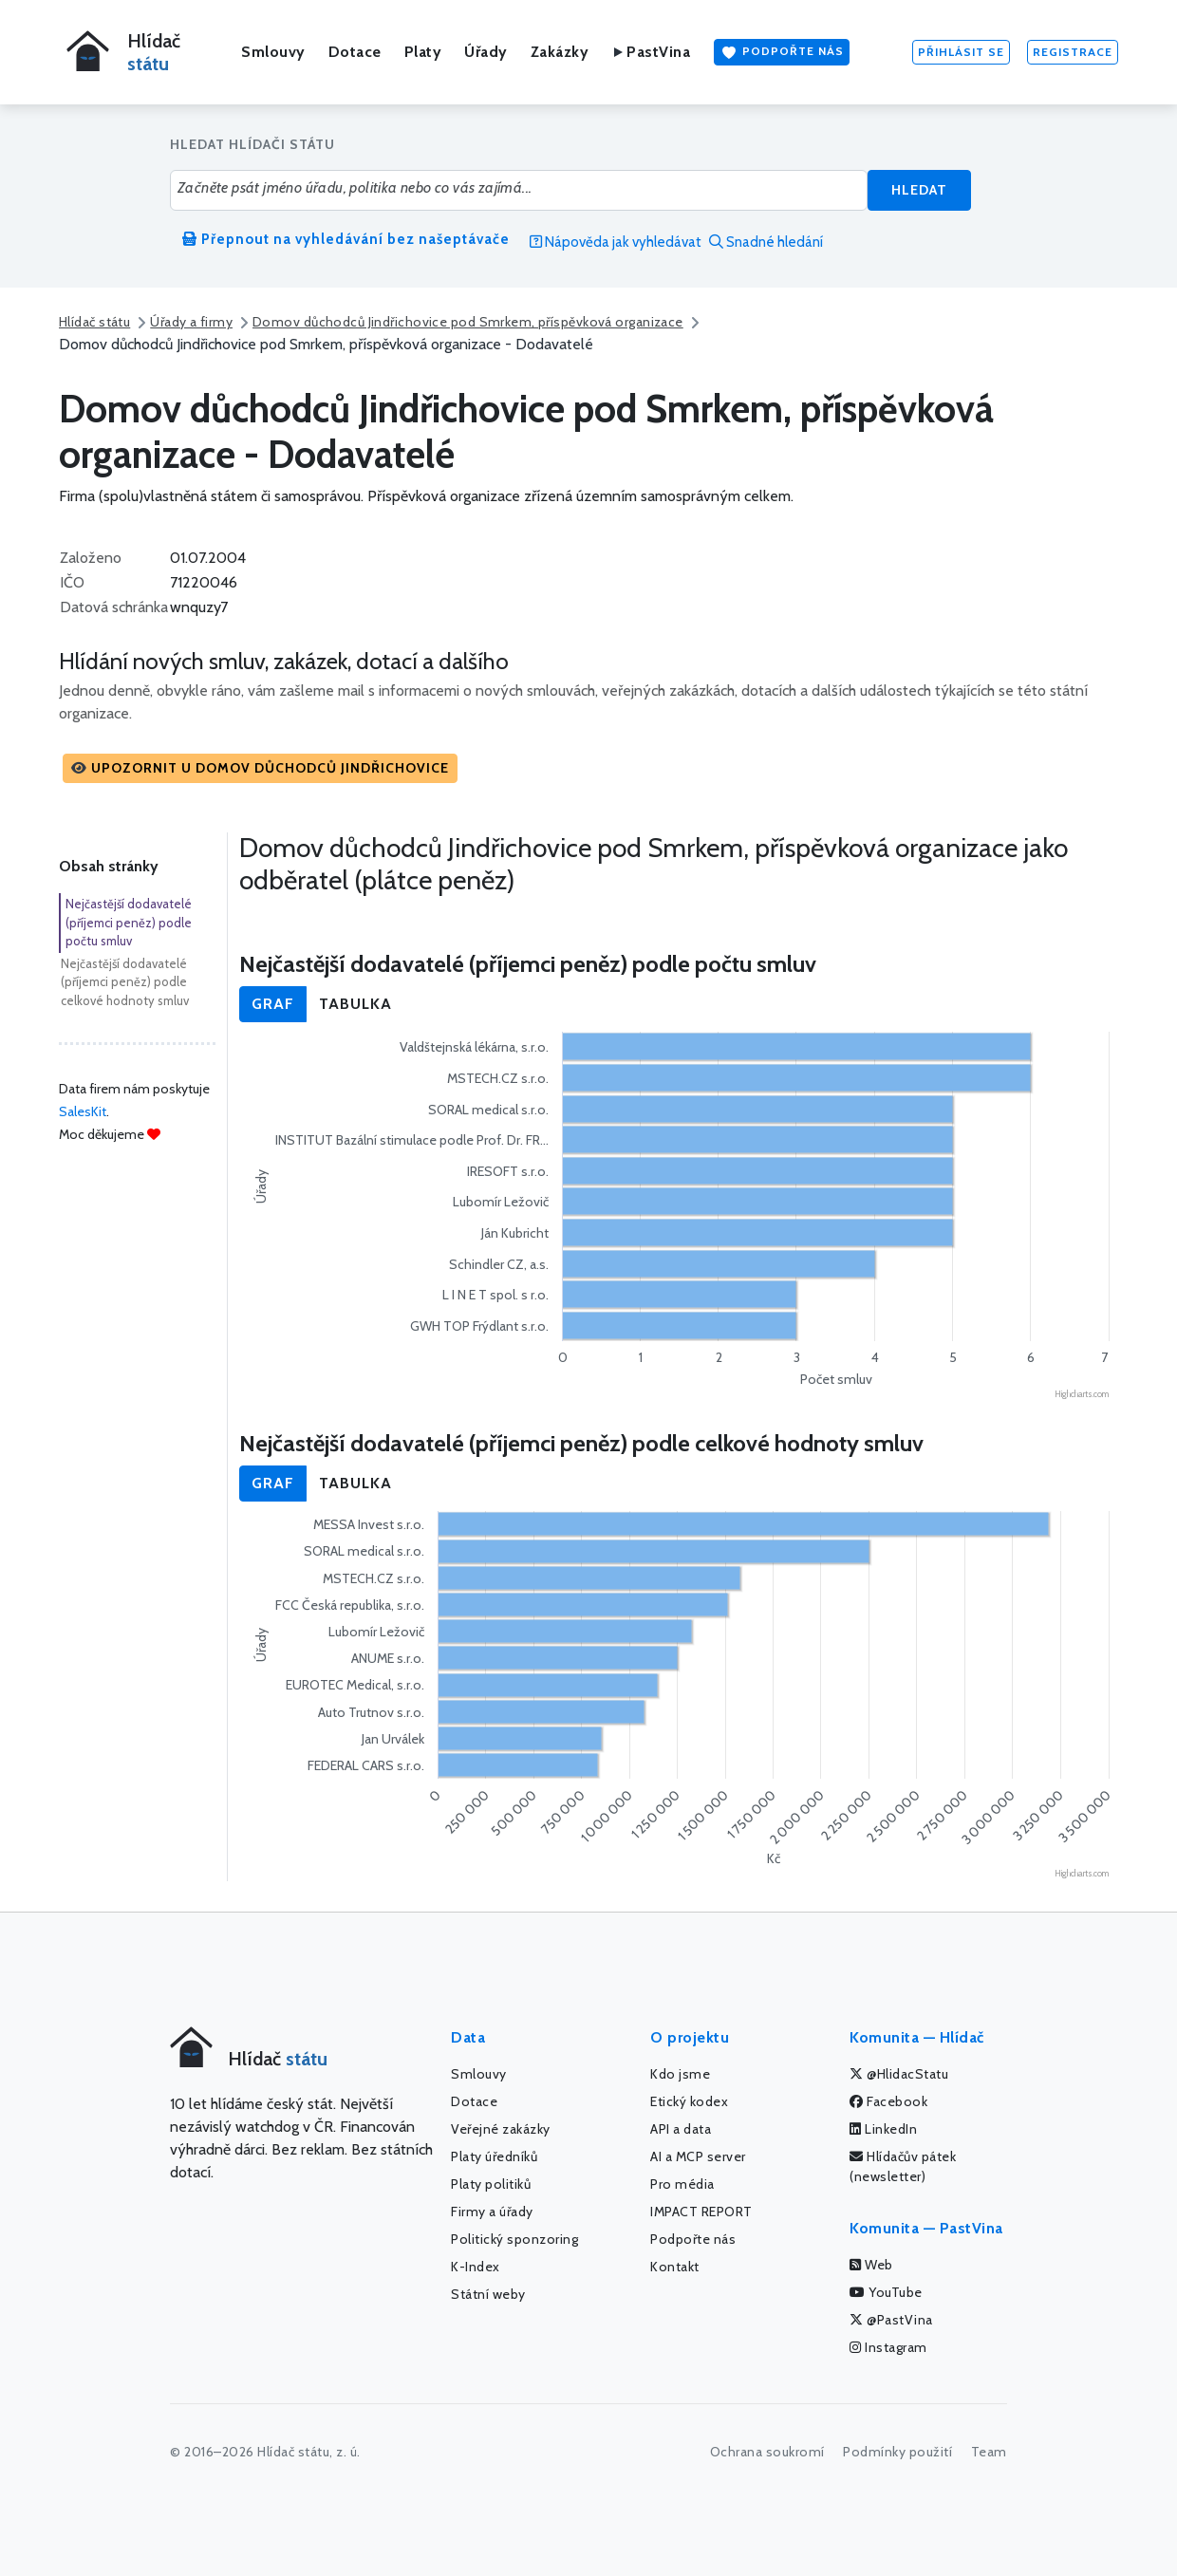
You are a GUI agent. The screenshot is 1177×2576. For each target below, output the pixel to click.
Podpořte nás (781, 52)
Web (871, 2264)
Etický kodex (689, 2101)
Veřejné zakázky (501, 2128)
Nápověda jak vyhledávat (615, 242)
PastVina (650, 52)
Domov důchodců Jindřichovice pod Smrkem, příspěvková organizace (467, 321)
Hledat (919, 189)
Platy (423, 52)
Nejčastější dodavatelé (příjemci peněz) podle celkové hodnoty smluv (125, 982)
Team (989, 2451)
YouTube (886, 2292)
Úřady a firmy (191, 321)
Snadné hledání (766, 242)
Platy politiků (491, 2184)
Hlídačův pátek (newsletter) (903, 2166)
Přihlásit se (961, 52)
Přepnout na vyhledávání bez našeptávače (346, 239)
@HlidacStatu (899, 2073)
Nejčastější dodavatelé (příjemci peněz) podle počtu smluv (128, 922)
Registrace (1072, 52)
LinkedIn (883, 2128)
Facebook (888, 2101)
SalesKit (82, 1111)
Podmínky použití (897, 2451)
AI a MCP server (698, 2156)
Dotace (355, 52)
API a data (680, 2128)
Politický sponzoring (514, 2239)
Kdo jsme (680, 2073)
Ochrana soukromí (767, 2451)
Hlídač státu (94, 321)
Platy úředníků (494, 2156)
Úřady (486, 52)
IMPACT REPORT (701, 2211)
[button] (260, 768)
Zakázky (560, 52)
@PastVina (891, 2319)
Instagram (888, 2347)
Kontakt (675, 2266)
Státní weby (488, 2294)
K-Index (475, 2266)
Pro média (682, 2184)
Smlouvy (273, 52)
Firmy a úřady (492, 2211)
